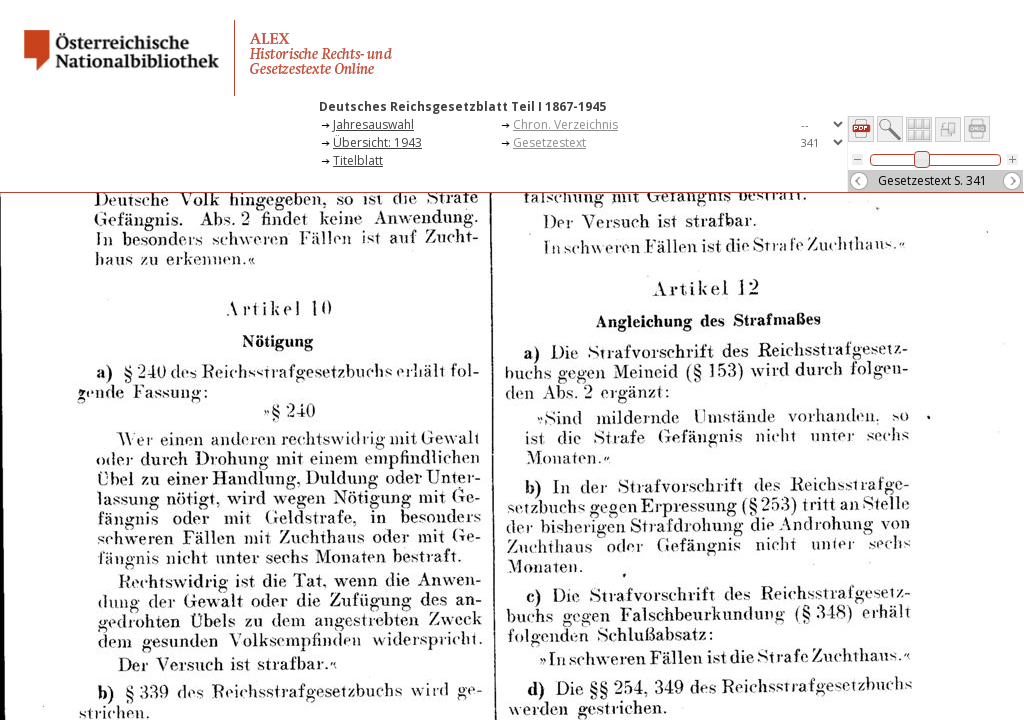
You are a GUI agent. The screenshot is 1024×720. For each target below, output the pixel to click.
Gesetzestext (549, 142)
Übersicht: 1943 (377, 142)
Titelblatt (358, 160)
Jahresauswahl (373, 124)
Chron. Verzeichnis (565, 124)
